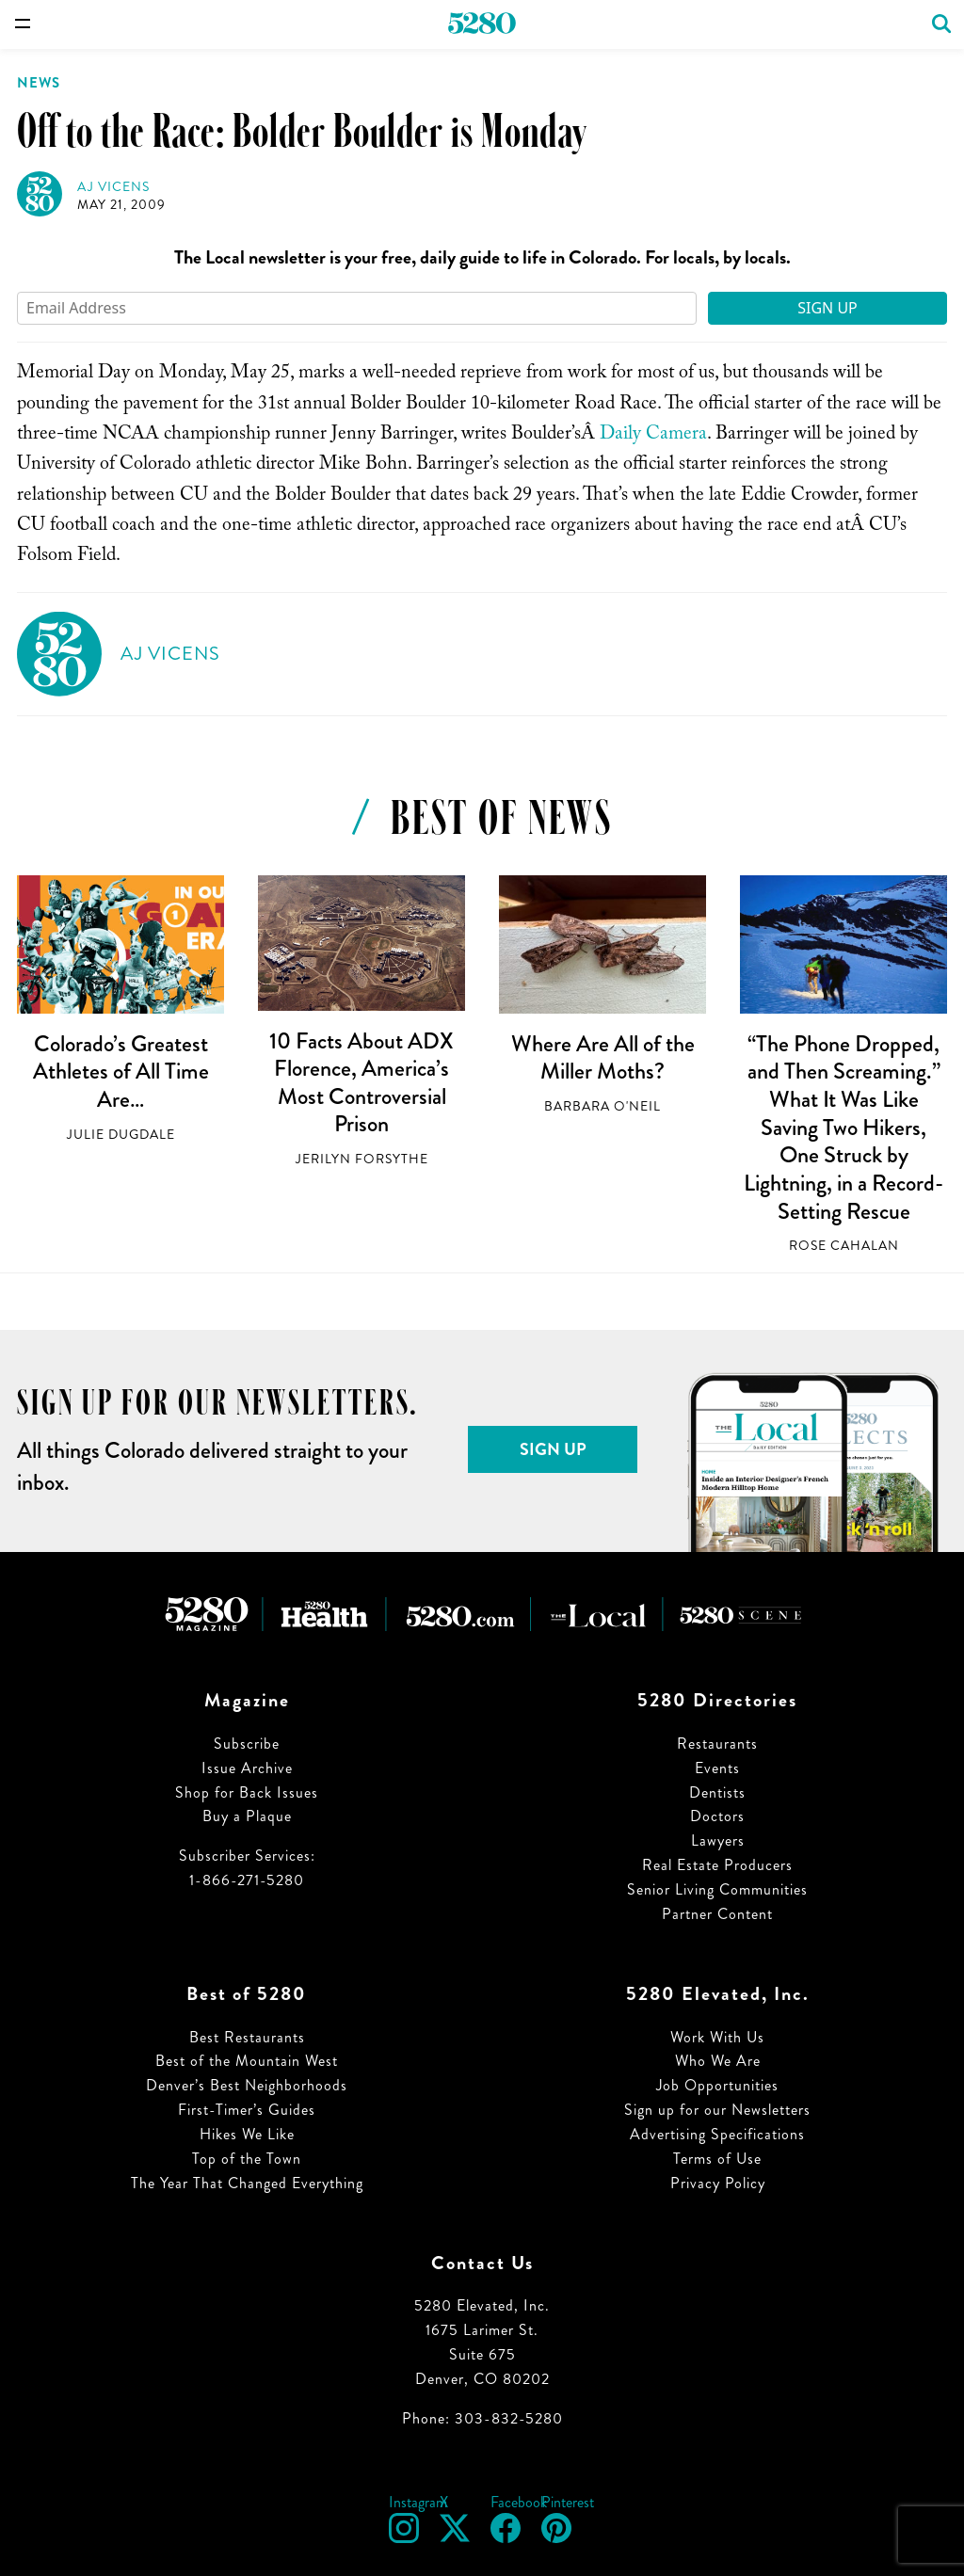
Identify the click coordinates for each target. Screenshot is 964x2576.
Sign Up (827, 307)
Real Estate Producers (717, 1865)
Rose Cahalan (844, 1246)
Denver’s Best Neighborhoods (246, 2085)
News (38, 82)
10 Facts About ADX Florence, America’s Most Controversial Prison (361, 1083)
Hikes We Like (247, 2134)
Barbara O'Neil (602, 1106)
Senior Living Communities (717, 1889)
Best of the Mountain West (246, 2061)
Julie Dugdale (121, 1135)
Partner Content (717, 1914)
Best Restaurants (247, 2037)
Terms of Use (717, 2158)
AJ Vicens (113, 187)
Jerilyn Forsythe (362, 1159)
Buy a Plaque (247, 1816)
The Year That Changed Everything (247, 2183)
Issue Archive (247, 1768)
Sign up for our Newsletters (717, 2109)
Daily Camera (653, 436)
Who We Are (718, 2061)
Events (717, 1768)
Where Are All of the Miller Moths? (603, 1058)
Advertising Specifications (717, 2134)
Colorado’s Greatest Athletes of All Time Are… (121, 1071)
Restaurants (717, 1743)
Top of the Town (246, 2158)
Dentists (717, 1792)
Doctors (717, 1816)
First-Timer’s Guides (246, 2109)
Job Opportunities (717, 2085)
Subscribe (247, 1743)
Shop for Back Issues (246, 1792)
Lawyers (718, 1840)
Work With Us (717, 2037)
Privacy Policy (717, 2183)
